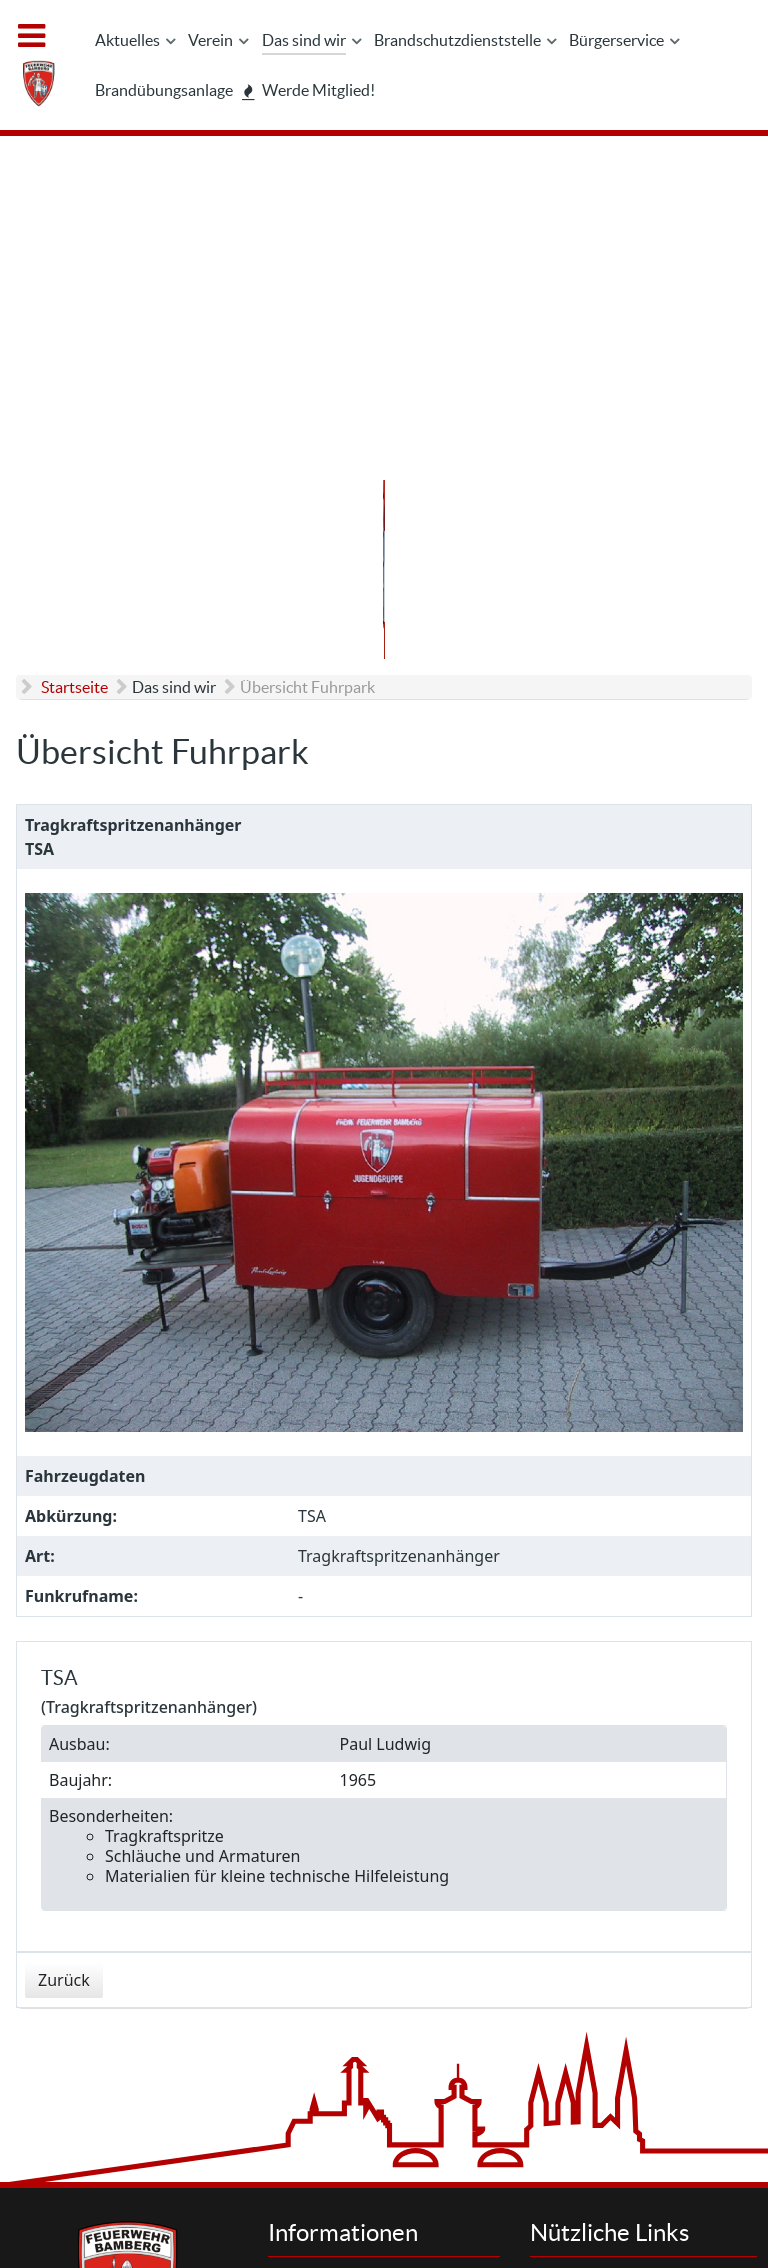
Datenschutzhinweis (374, 1982)
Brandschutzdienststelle (648, 2004)
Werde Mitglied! (622, 2026)
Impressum (345, 1960)
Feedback (339, 2090)
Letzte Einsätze (619, 1982)
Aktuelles (600, 1960)
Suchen (594, 1938)
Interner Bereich (477, 2207)
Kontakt (333, 1938)
